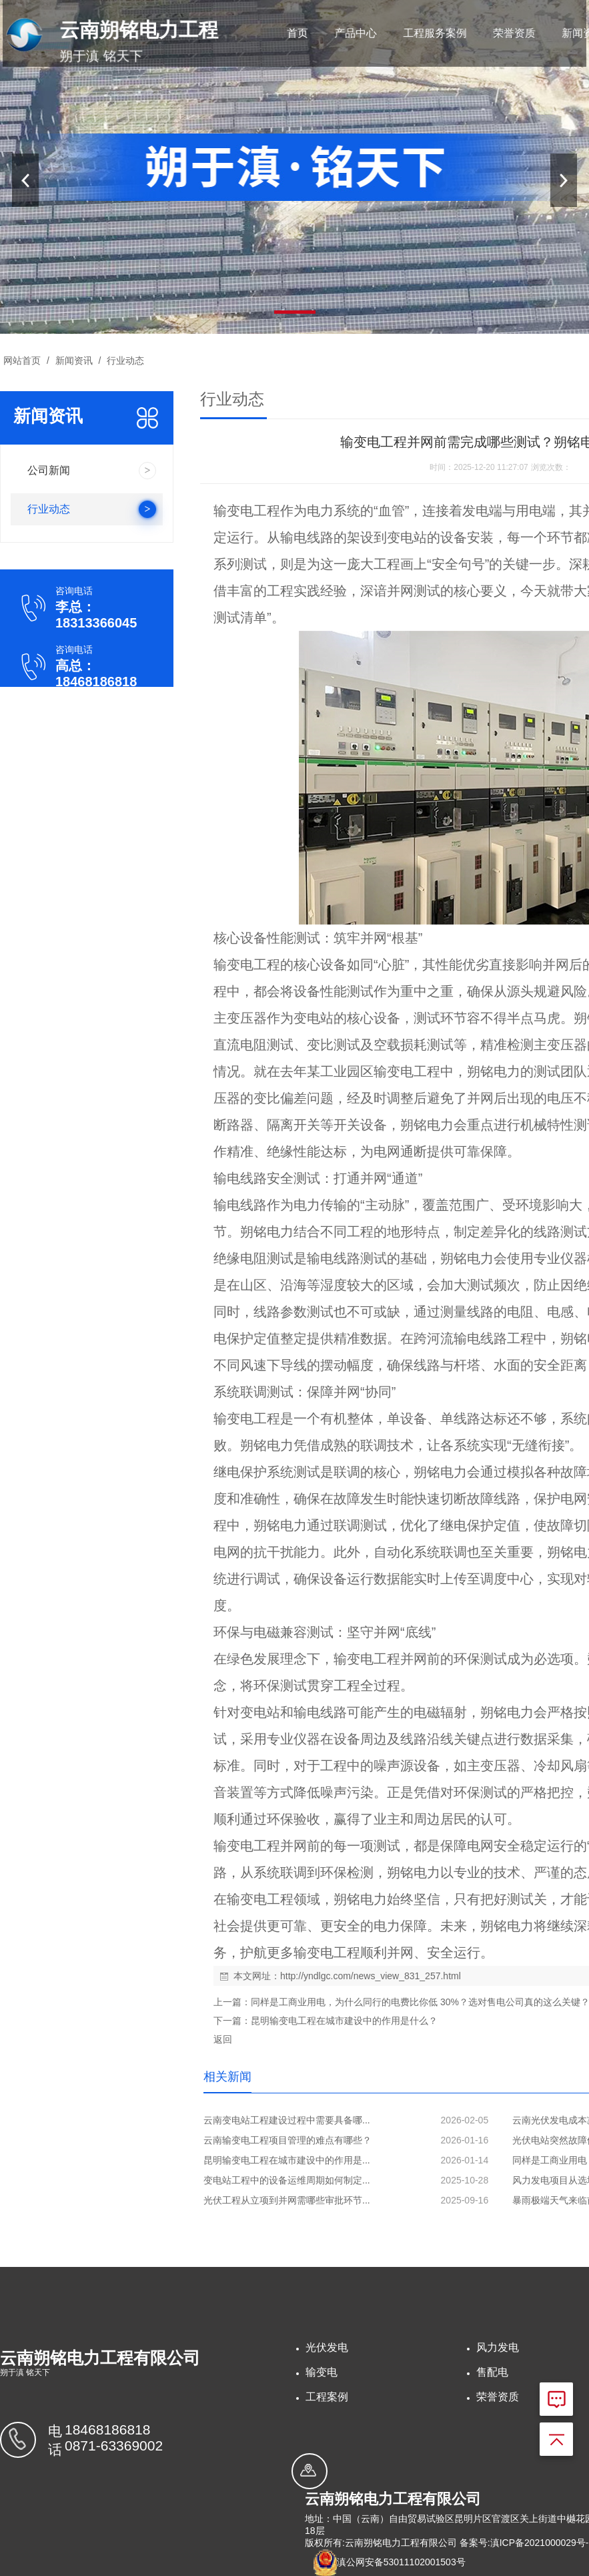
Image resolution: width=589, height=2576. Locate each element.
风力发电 (497, 2347)
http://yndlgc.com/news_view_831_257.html (370, 1976)
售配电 (492, 2372)
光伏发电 (327, 2347)
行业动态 (124, 360)
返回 (222, 2039)
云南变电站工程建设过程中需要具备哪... (286, 2120)
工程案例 (327, 2396)
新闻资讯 (557, 33)
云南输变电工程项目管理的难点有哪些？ (287, 2140)
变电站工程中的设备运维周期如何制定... (286, 2180)
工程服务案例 (423, 33)
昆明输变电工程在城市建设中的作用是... (286, 2160)
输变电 (322, 2372)
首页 (297, 33)
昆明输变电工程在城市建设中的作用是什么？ (344, 2020)
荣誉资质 (495, 33)
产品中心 (350, 33)
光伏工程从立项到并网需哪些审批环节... (286, 2200)
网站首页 (22, 360)
